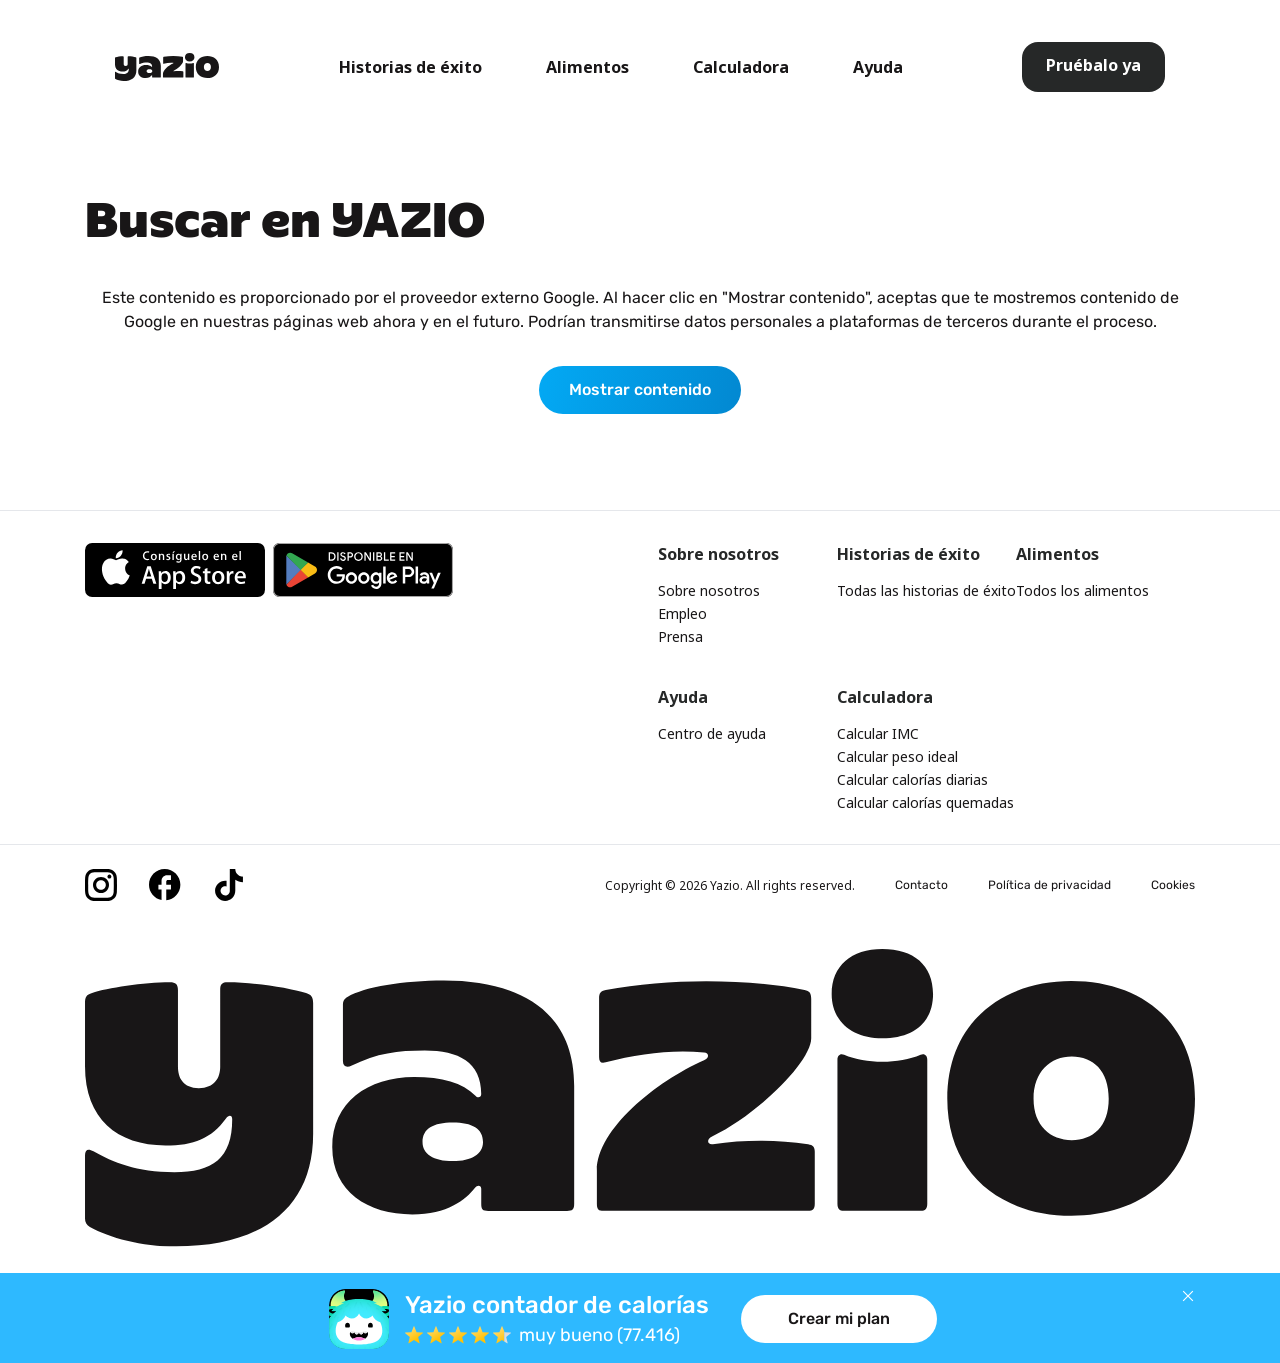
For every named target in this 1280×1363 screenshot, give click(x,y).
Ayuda (878, 67)
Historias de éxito (410, 67)
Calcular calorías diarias (912, 779)
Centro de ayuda (712, 733)
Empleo (682, 613)
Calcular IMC (878, 733)
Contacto (921, 885)
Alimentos (587, 67)
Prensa (680, 636)
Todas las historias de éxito (926, 590)
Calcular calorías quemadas (925, 802)
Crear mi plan (839, 1318)
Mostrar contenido (640, 389)
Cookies (1173, 885)
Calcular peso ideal (897, 756)
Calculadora (741, 67)
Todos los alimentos (1082, 590)
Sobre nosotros (709, 590)
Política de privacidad (1049, 885)
